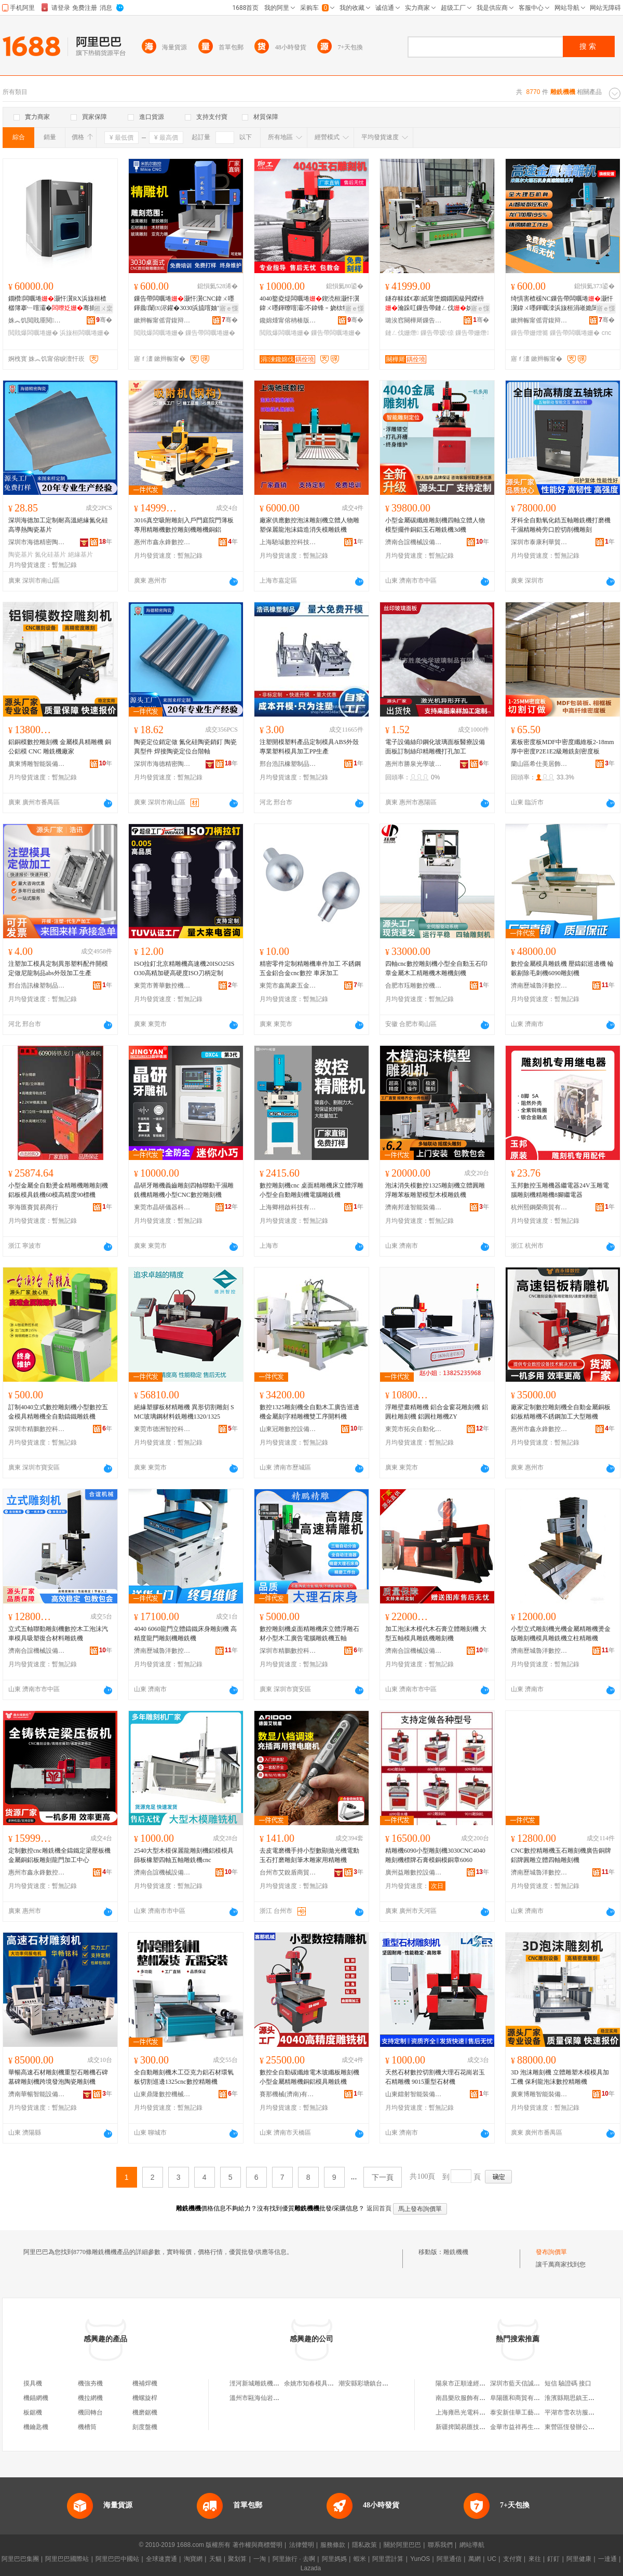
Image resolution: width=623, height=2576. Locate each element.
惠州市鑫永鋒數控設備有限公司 (162, 542)
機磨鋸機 (144, 2412)
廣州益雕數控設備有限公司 (413, 1872)
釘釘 (553, 2558)
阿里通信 (449, 2558)
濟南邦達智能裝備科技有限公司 (413, 1207)
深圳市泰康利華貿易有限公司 (539, 542)
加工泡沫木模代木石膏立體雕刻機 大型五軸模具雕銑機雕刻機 (435, 1633)
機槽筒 (87, 2427)
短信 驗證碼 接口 (568, 2383)
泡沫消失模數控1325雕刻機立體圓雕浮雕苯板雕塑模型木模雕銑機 (435, 1190)
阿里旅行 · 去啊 (294, 2558)
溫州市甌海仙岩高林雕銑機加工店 (276, 2398)
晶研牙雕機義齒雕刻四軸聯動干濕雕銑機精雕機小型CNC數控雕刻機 (184, 1190)
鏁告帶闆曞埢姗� (210, 332)
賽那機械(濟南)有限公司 (288, 2094)
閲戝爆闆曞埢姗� (33, 332)
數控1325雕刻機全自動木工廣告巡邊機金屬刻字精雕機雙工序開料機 (309, 1412)
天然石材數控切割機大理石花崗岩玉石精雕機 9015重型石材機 (435, 2077)
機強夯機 (90, 2383)
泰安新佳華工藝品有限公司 (527, 2412)
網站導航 (471, 2544)
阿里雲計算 (387, 2558)
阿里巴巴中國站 (117, 2558)
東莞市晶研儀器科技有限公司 (162, 1207)
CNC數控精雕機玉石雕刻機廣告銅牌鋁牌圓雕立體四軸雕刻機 (561, 1855)
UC (491, 2558)
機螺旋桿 (144, 2398)
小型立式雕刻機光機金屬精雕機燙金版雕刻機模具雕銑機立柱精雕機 (561, 1633)
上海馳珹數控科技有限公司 (288, 542)
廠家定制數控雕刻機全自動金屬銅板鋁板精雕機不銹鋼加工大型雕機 (561, 1412)
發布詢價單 (551, 2252)
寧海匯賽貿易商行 (33, 1207)
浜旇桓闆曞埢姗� (85, 332)
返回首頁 (379, 2208)
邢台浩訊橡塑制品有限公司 (288, 763)
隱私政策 (364, 2544)
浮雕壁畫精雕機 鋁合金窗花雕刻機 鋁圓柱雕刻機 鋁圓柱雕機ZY (436, 1412)
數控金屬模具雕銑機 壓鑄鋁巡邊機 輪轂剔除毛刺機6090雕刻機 (562, 968)
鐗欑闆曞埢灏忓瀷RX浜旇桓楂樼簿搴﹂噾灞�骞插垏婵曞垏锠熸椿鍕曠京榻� (58, 304)
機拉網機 (90, 2398)
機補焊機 (144, 2383)
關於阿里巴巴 (402, 2544)
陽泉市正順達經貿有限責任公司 (479, 2383)
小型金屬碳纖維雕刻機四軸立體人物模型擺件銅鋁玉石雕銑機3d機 (435, 525)
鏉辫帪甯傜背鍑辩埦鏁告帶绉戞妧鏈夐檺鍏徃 (162, 320)
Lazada (311, 2568)
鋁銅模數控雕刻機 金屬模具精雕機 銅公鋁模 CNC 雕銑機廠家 (59, 746)
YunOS (420, 2558)
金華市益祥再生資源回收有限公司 (537, 2427)
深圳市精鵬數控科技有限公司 (36, 1429)
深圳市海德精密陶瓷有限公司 (36, 542)
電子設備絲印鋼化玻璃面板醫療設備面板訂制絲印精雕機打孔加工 (435, 746)
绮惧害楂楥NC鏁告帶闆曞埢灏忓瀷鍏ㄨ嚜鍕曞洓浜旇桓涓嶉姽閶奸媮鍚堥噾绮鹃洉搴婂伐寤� (562, 304)
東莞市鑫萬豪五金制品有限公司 (288, 985)
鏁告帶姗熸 (472, 332)
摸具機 (32, 2383)
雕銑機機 (455, 2252)
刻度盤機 (144, 2427)
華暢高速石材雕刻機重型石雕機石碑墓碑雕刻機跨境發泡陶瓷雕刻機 (58, 2077)
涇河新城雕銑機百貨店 (260, 2383)
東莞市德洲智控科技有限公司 (162, 1429)
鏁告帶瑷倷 (437, 332)
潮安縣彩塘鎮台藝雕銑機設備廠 (382, 2383)
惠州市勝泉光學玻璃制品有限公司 (413, 763)
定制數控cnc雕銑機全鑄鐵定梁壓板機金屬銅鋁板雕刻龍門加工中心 (59, 1855)
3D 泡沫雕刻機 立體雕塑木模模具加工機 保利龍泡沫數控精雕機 (560, 2077)
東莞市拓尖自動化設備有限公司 (413, 1429)
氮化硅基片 (50, 554)
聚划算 (237, 2558)
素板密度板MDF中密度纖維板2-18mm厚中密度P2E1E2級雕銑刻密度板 (562, 746)
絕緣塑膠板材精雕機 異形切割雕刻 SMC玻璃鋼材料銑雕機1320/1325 (184, 1412)
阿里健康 (578, 2558)
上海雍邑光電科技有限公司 (473, 2412)
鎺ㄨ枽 (103, 308)
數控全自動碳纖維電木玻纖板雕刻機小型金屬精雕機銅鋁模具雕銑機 (309, 2077)
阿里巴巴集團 (20, 2558)
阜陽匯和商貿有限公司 (521, 2398)
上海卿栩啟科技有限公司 (288, 1207)
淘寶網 (193, 2558)
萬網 (474, 2558)
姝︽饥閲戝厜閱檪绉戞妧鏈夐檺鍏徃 (36, 320)
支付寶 (512, 2558)
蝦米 (360, 2558)
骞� (104, 319)
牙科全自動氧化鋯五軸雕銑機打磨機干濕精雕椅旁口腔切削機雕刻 (561, 525)
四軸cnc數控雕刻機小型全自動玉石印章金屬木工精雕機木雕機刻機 (436, 968)
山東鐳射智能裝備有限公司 (413, 2094)
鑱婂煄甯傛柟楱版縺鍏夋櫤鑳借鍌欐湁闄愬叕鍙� (288, 320)
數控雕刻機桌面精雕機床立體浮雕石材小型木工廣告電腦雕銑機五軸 (309, 1633)
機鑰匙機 (35, 2427)
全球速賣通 (161, 2558)
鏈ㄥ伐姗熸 (401, 332)
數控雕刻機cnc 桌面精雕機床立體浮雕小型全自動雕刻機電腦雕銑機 (311, 1190)
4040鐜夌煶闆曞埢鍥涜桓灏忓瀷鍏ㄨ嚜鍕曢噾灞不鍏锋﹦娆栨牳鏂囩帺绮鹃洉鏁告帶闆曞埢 (310, 304)
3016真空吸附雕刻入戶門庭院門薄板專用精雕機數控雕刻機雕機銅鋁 (184, 525)
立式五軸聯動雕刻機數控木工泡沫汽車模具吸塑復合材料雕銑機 (58, 1633)
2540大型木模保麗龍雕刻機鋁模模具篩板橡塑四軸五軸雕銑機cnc (184, 1855)
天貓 (215, 2558)
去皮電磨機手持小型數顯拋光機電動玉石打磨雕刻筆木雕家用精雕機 (309, 1855)
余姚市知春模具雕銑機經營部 (324, 2383)
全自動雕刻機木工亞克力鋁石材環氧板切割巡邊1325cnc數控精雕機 (184, 2077)
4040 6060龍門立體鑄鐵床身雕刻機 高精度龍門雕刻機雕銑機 (185, 1633)
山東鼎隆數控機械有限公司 (162, 2094)
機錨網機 (35, 2398)
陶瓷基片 (20, 554)
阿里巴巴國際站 (67, 2558)
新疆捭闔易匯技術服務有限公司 (479, 2427)
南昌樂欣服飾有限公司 (467, 2398)
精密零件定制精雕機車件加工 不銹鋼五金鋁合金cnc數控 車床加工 (310, 968)
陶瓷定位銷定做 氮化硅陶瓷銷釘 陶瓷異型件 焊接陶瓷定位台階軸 (185, 746)
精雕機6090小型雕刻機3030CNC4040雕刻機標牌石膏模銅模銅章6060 (435, 1855)
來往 (535, 2558)
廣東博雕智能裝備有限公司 (36, 763)
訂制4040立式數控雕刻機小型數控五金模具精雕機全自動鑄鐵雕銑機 (58, 1412)
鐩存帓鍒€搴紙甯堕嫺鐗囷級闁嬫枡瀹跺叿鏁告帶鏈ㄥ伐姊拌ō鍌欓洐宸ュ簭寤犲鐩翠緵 (436, 304)
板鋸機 (32, 2412)
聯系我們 (440, 2544)
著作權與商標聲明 (257, 2544)
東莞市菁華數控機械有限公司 (162, 985)
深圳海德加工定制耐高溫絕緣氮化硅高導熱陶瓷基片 (58, 525)
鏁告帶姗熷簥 (529, 332)
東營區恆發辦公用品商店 (579, 2427)
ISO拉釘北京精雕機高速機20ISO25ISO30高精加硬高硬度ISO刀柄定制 (184, 968)
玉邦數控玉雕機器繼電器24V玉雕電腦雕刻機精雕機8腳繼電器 (560, 1190)
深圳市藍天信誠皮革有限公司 (530, 2383)
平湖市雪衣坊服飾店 (573, 2412)
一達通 (607, 2558)
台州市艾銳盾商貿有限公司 (288, 1872)
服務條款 (332, 2544)
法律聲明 (301, 2544)
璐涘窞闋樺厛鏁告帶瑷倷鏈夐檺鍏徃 (413, 320)
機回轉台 (90, 2412)
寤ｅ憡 (229, 308)
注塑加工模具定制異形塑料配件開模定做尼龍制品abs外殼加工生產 (58, 968)
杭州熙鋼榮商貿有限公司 (539, 1207)
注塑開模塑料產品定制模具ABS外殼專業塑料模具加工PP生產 (309, 746)
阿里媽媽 (334, 2558)
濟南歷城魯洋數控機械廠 (539, 985)
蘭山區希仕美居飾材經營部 (539, 763)
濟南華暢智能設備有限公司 (36, 2094)
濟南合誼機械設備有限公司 (413, 542)
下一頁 (383, 2177)
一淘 (259, 2558)
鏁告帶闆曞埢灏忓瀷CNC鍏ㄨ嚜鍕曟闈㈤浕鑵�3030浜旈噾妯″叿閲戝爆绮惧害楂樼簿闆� (184, 304)
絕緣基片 (80, 554)
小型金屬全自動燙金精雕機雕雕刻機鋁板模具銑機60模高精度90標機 (58, 1190)
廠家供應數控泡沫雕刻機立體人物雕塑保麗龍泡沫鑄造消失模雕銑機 (309, 525)
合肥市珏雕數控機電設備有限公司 (413, 985)
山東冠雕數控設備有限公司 (288, 1429)
